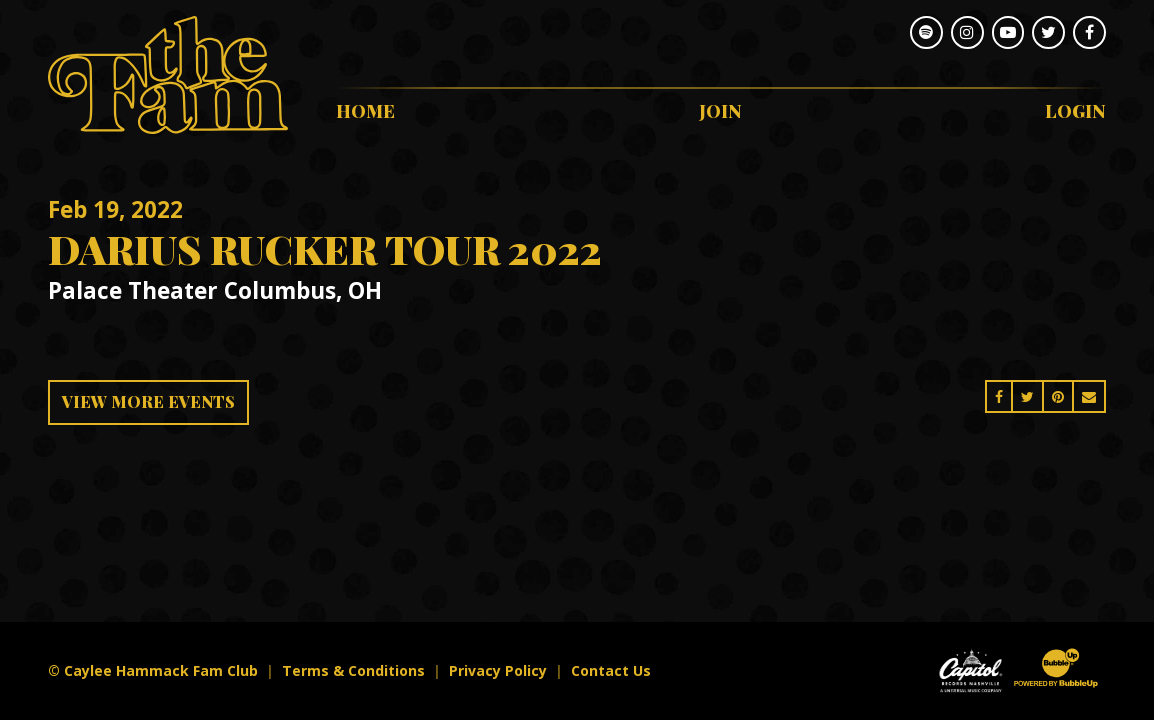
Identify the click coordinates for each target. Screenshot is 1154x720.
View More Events (148, 401)
